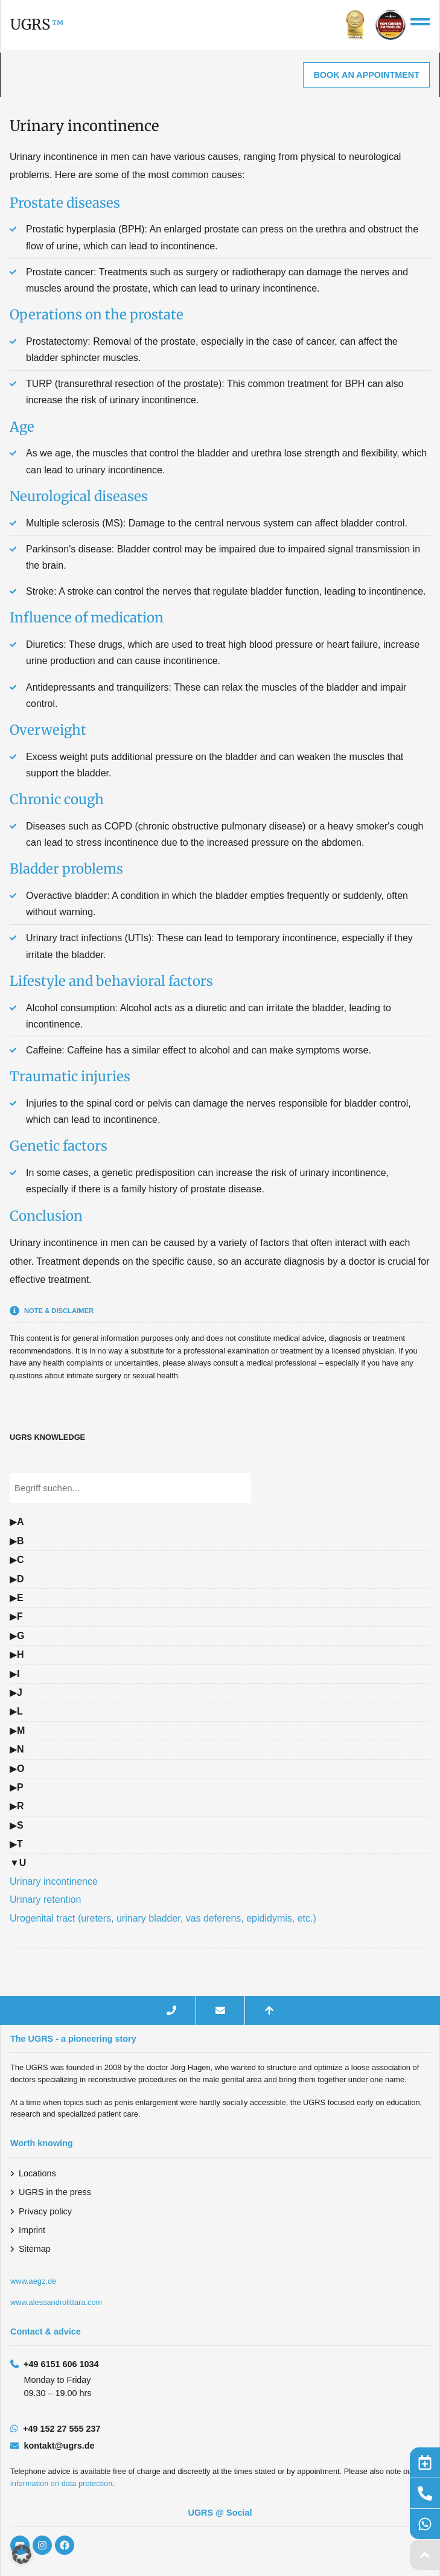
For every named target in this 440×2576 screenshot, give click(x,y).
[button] (21, 2554)
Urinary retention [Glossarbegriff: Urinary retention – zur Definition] (45, 1899)
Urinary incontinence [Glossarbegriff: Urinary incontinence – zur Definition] (54, 1881)
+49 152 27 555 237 (61, 2429)
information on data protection (61, 2483)
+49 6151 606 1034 (61, 2364)
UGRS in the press (55, 2192)
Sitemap (35, 2249)
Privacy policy (45, 2211)
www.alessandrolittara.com (56, 2302)
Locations (37, 2173)
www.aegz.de (33, 2281)
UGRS (30, 24)
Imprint (32, 2230)
